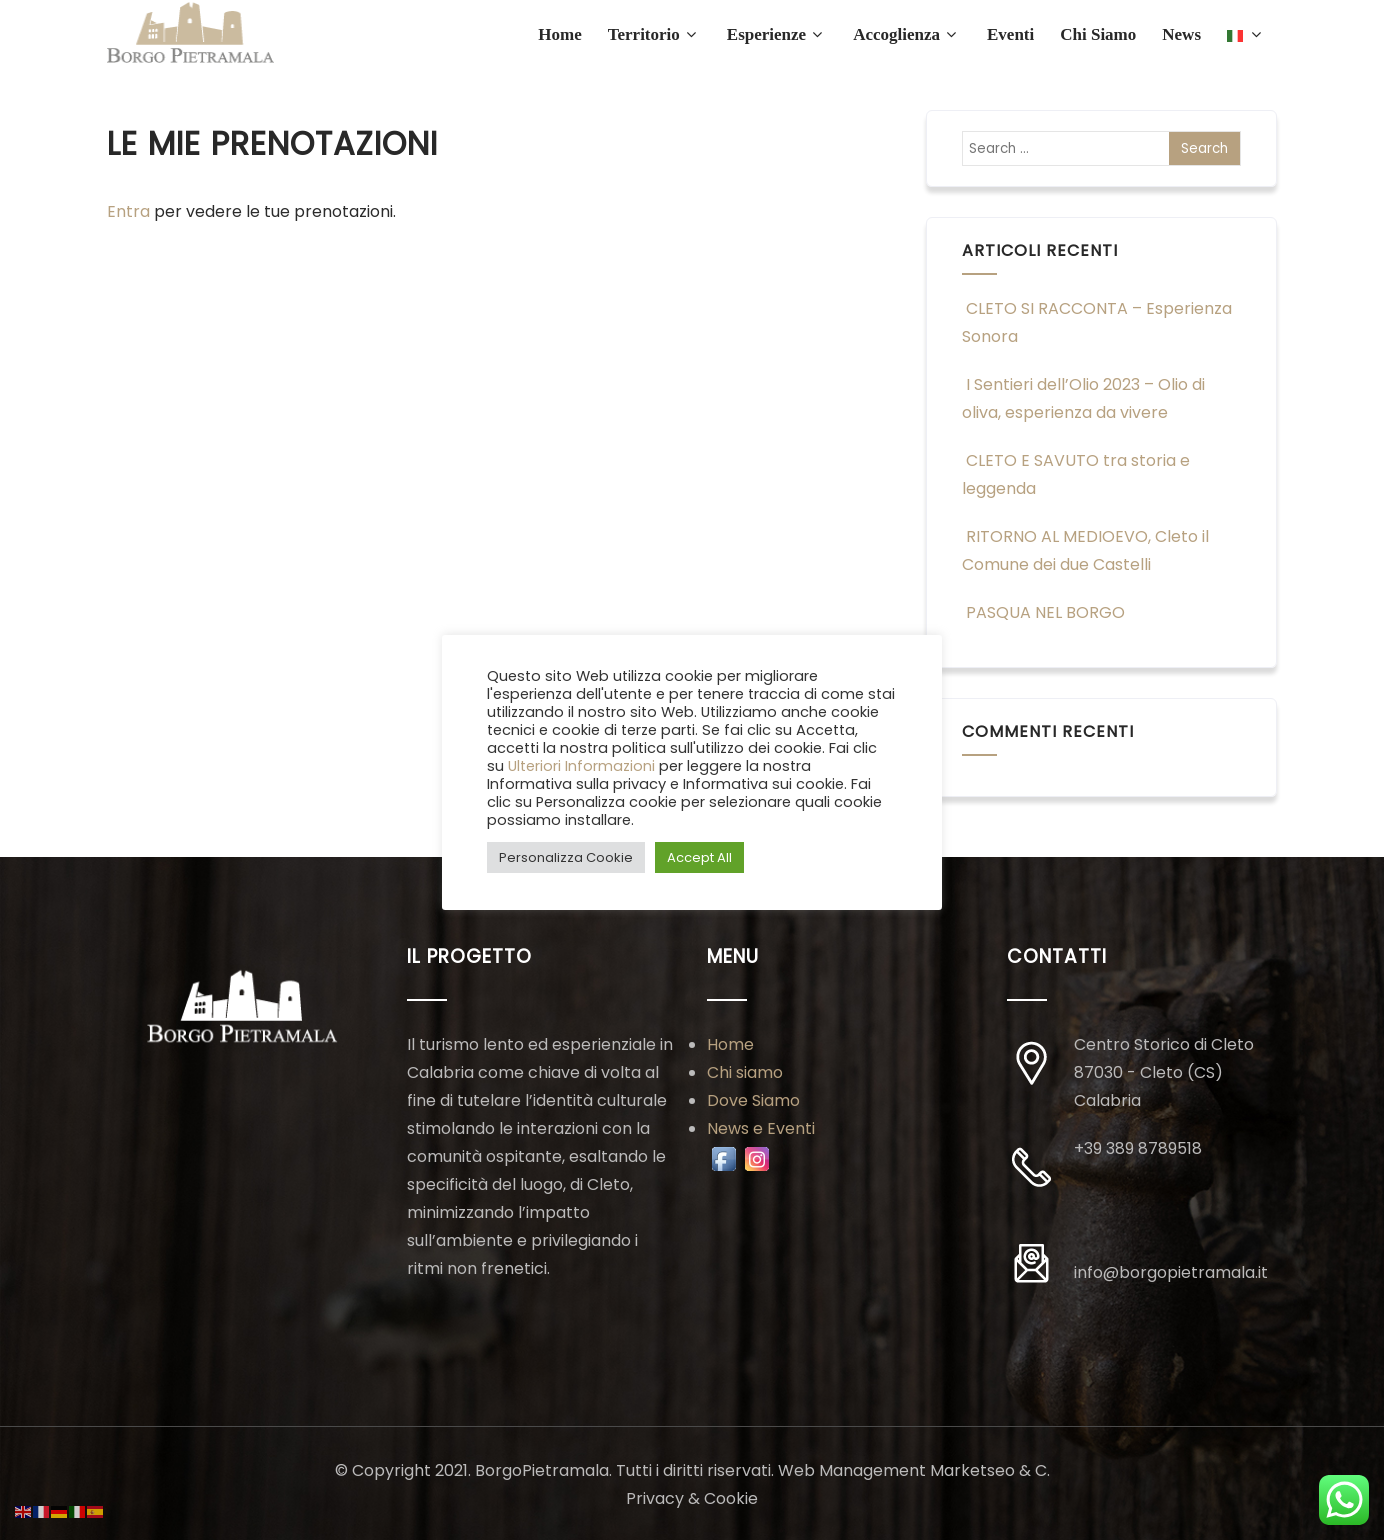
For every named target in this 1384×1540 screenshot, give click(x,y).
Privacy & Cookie (692, 1498)
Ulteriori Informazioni (581, 766)
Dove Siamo (753, 1100)
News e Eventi (761, 1128)
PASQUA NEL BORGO (1043, 612)
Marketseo (972, 1470)
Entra (128, 211)
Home (730, 1044)
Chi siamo (745, 1072)
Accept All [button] (699, 857)
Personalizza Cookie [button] (566, 857)
